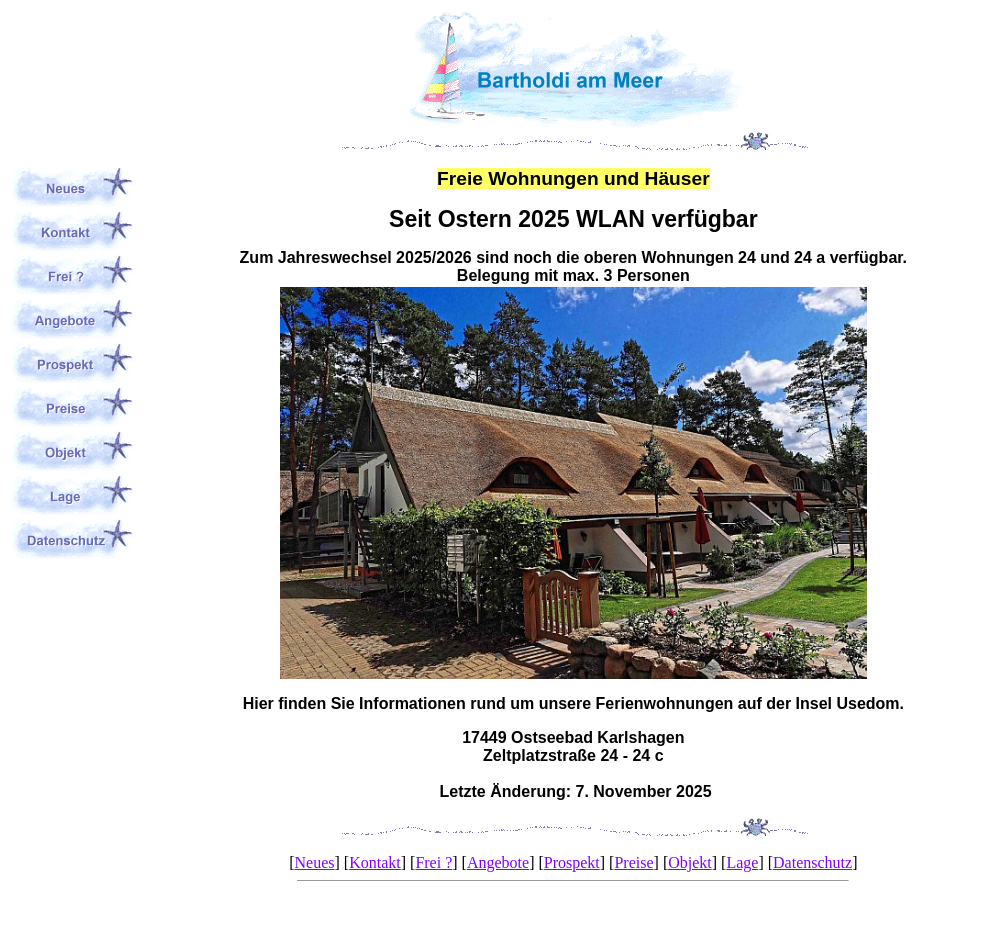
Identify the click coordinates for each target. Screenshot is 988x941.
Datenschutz (812, 862)
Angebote (498, 862)
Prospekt (572, 862)
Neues (315, 862)
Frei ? (433, 862)
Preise (633, 862)
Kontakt (375, 862)
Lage (742, 862)
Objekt (690, 862)
